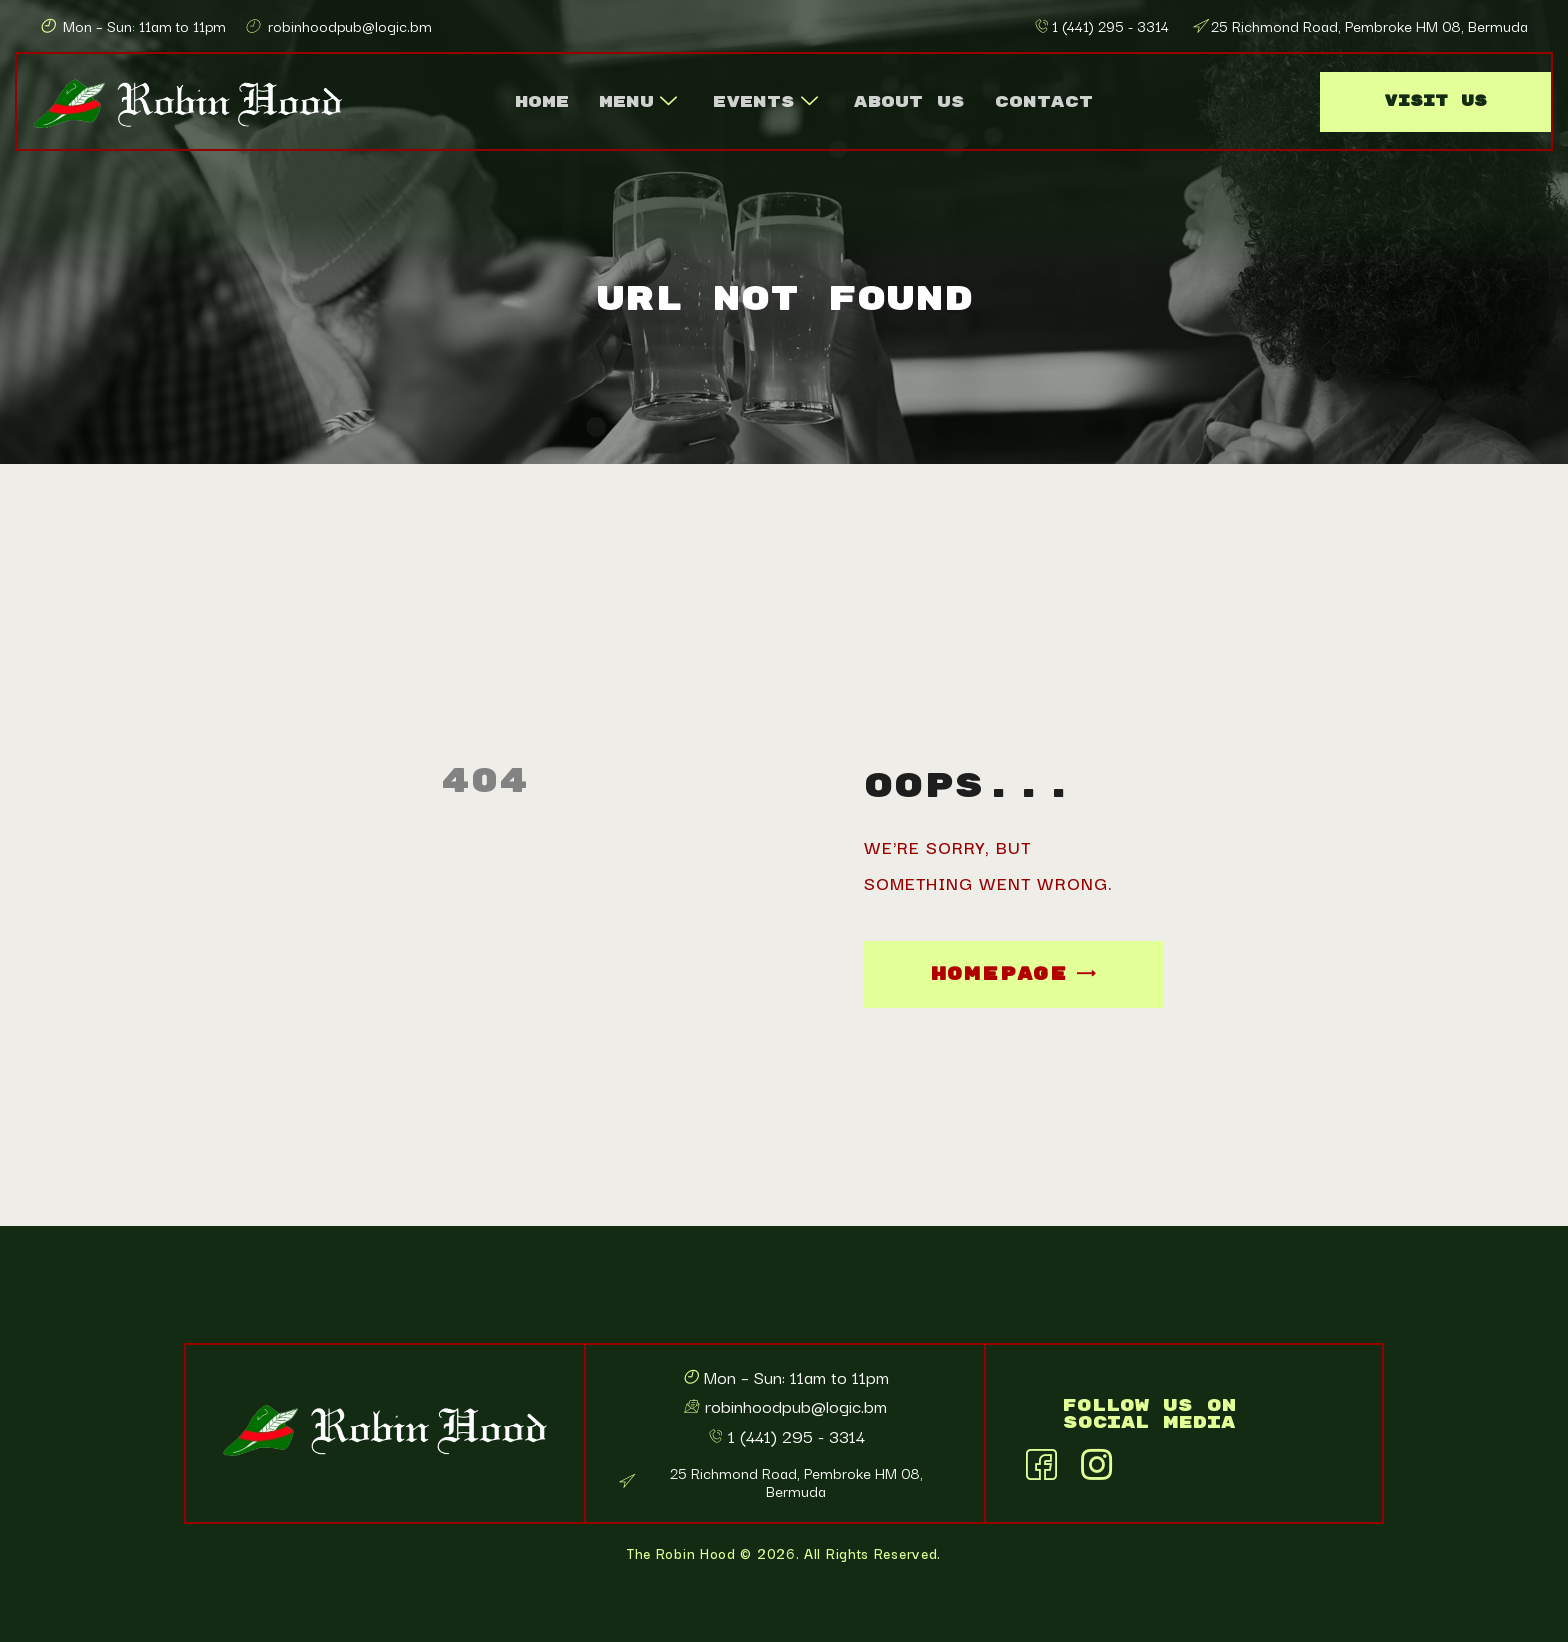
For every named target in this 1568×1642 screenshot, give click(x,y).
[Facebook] (1041, 1460)
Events (765, 102)
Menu (638, 102)
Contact (1044, 102)
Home (542, 102)
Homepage (999, 974)
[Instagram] (1096, 1460)
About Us (909, 102)
